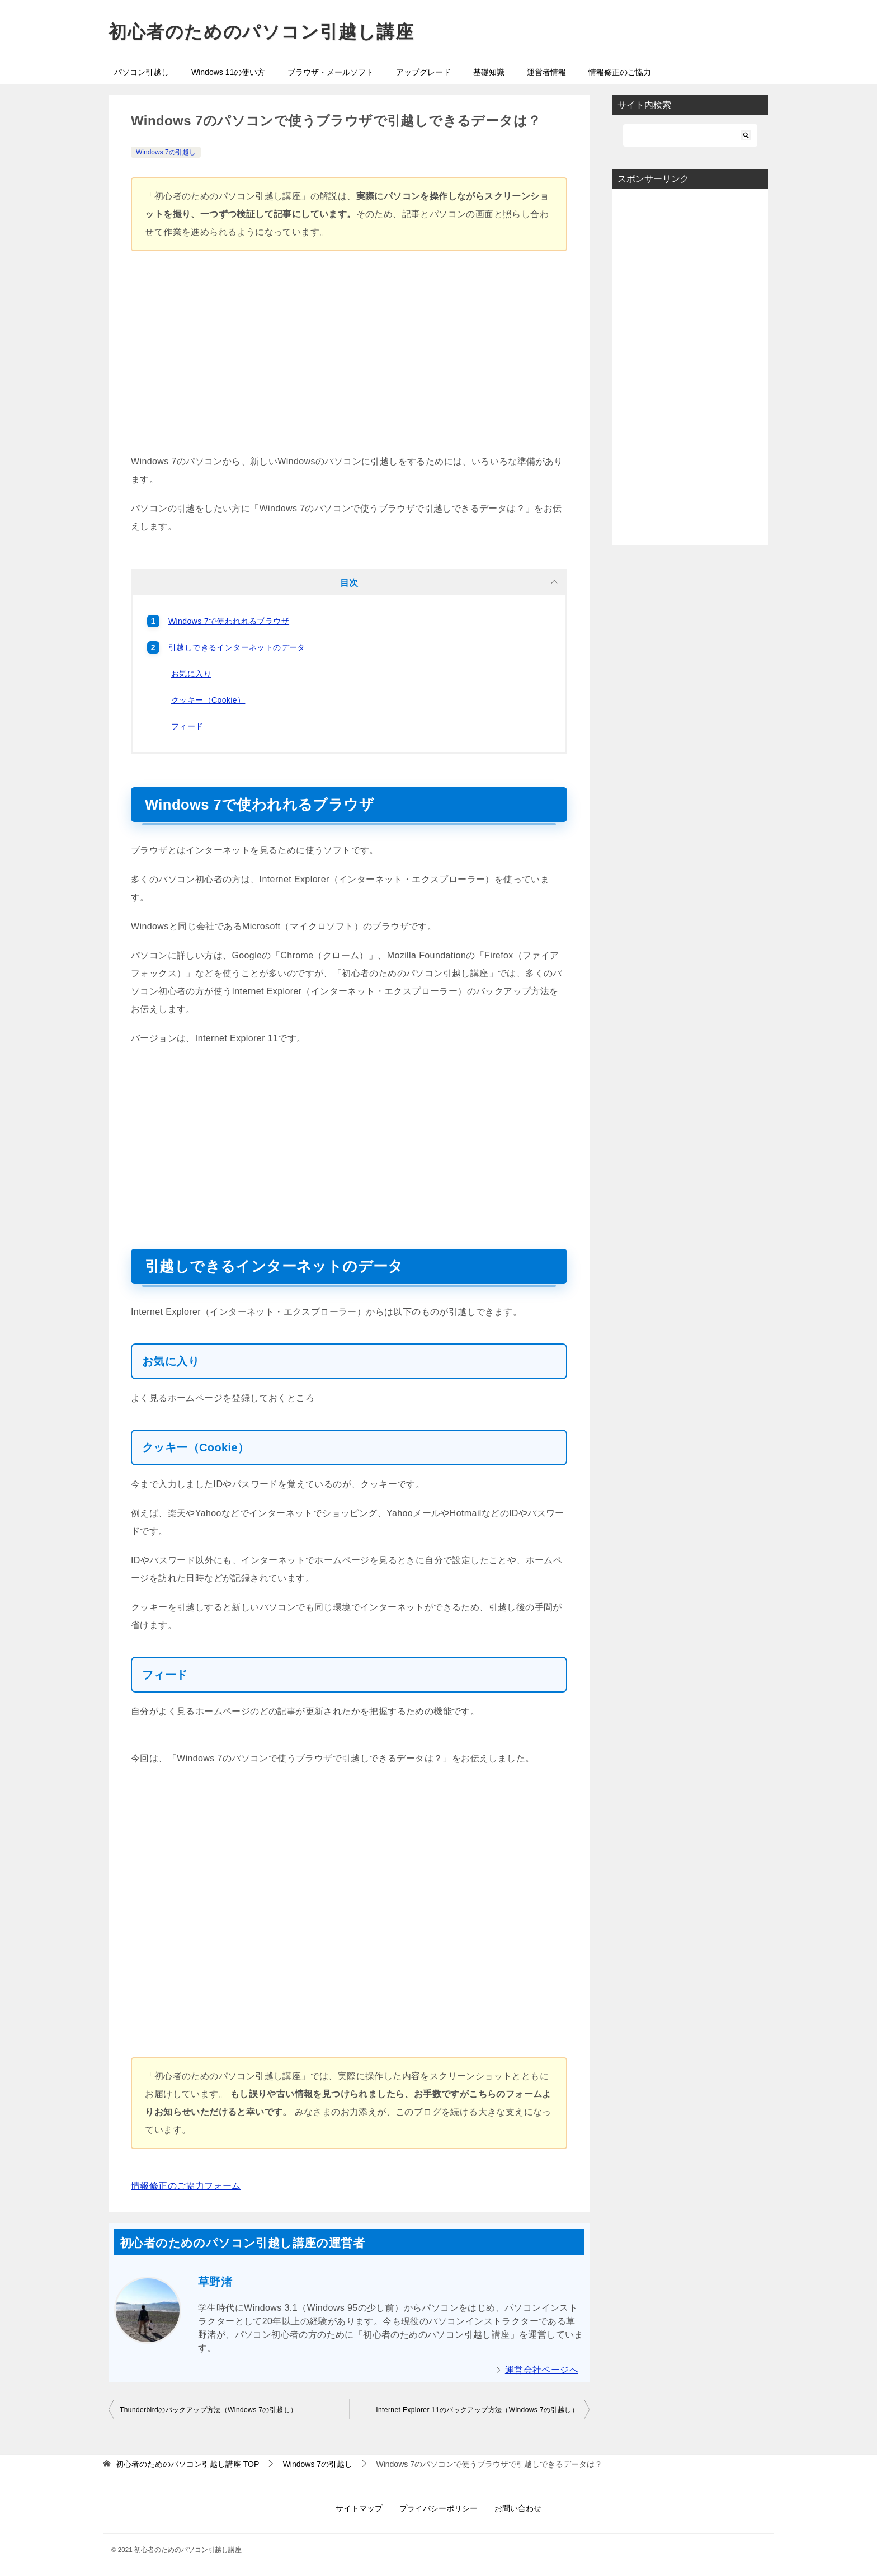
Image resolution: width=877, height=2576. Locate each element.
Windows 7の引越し (166, 152)
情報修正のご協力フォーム (186, 2185)
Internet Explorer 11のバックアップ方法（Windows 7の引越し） (477, 2410)
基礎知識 (488, 72)
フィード (187, 726)
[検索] (690, 135)
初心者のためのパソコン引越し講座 (261, 32)
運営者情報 (546, 72)
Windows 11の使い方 (228, 72)
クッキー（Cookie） (208, 699)
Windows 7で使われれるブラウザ (228, 621)
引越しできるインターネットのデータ (236, 647)
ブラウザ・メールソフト (330, 72)
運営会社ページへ (541, 2370)
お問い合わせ (517, 2508)
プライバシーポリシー (438, 2508)
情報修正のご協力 (619, 72)
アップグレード (423, 72)
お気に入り (191, 673)
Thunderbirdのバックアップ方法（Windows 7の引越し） (208, 2410)
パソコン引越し (141, 72)
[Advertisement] (349, 357)
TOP (187, 2464)
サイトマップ (359, 2508)
